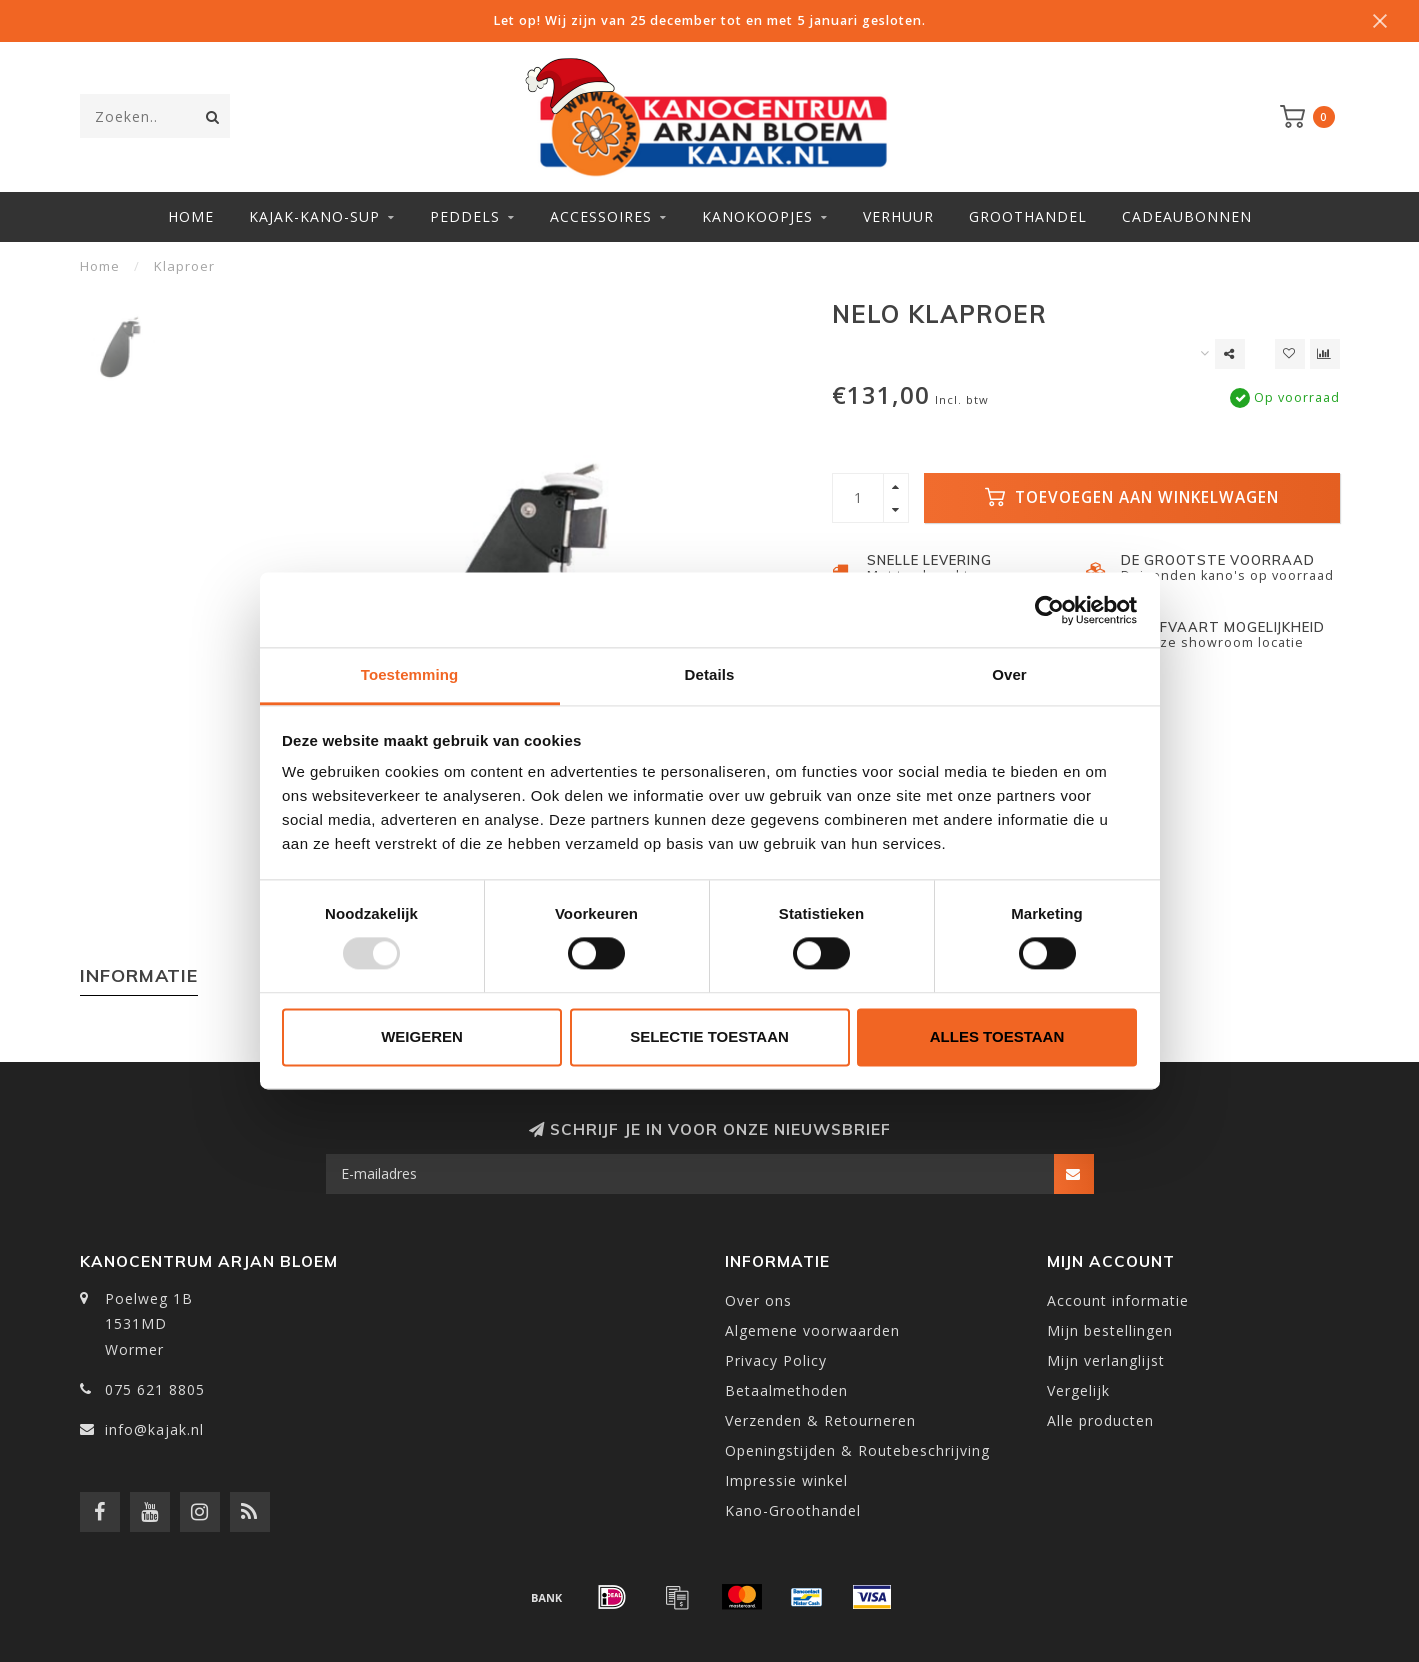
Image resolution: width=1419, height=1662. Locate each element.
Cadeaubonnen (1187, 216)
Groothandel (1028, 216)
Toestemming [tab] (410, 674)
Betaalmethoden (786, 1390)
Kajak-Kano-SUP (314, 216)
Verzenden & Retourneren (820, 1420)
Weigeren (422, 1036)
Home (191, 216)
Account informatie (1118, 1300)
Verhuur (898, 216)
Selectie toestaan (709, 1036)
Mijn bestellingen (1110, 1330)
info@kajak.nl (154, 1429)
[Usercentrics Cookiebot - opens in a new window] (1049, 610)
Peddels (465, 216)
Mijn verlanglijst (1106, 1360)
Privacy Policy (776, 1360)
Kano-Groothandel (793, 1510)
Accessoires (601, 216)
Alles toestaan (997, 1036)
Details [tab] (710, 674)
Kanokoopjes (757, 216)
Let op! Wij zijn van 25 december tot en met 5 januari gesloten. (709, 20)
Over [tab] (1009, 674)
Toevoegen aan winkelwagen (1132, 497)
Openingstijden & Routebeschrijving (857, 1450)
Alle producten (1100, 1420)
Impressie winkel (786, 1480)
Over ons (758, 1300)
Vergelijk (1078, 1390)
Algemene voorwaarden (812, 1330)
